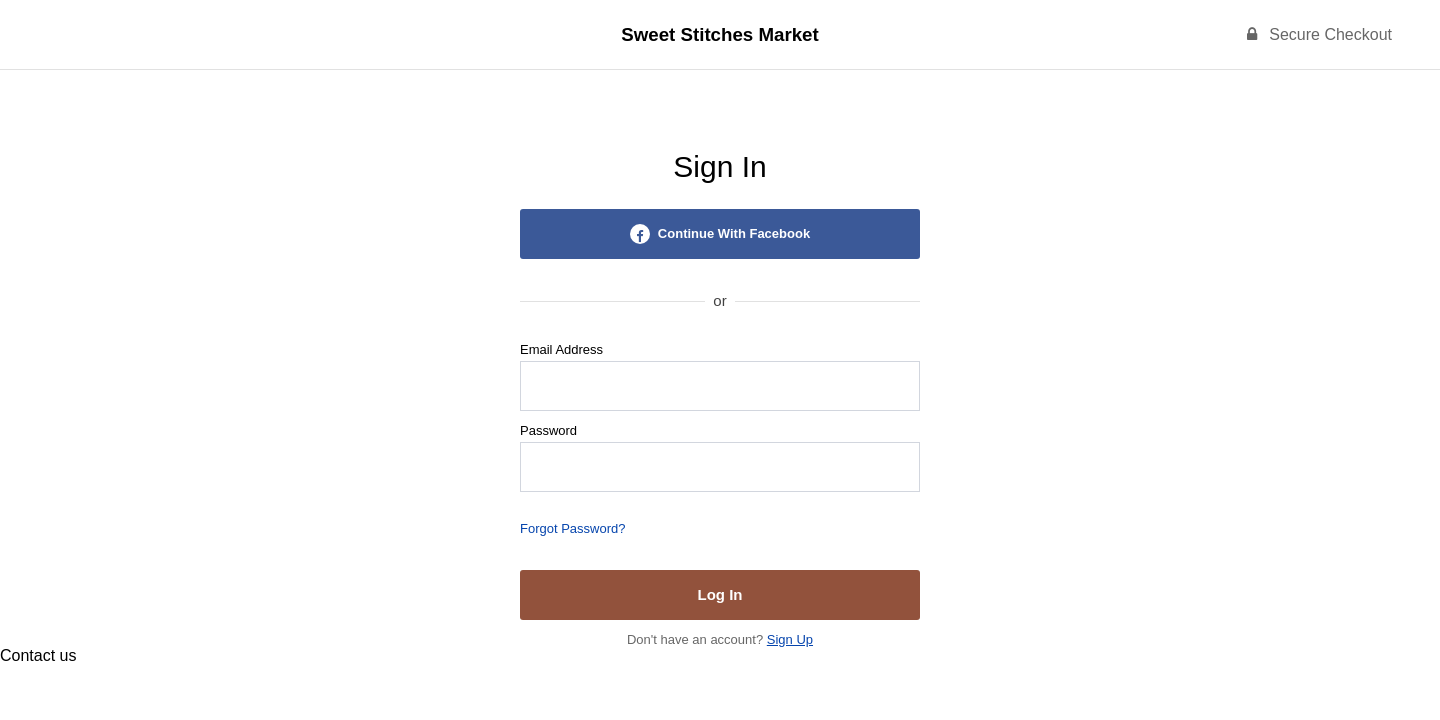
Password (548, 430)
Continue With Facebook (720, 234)
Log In (720, 594)
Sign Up (790, 639)
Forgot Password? (573, 528)
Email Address (561, 349)
